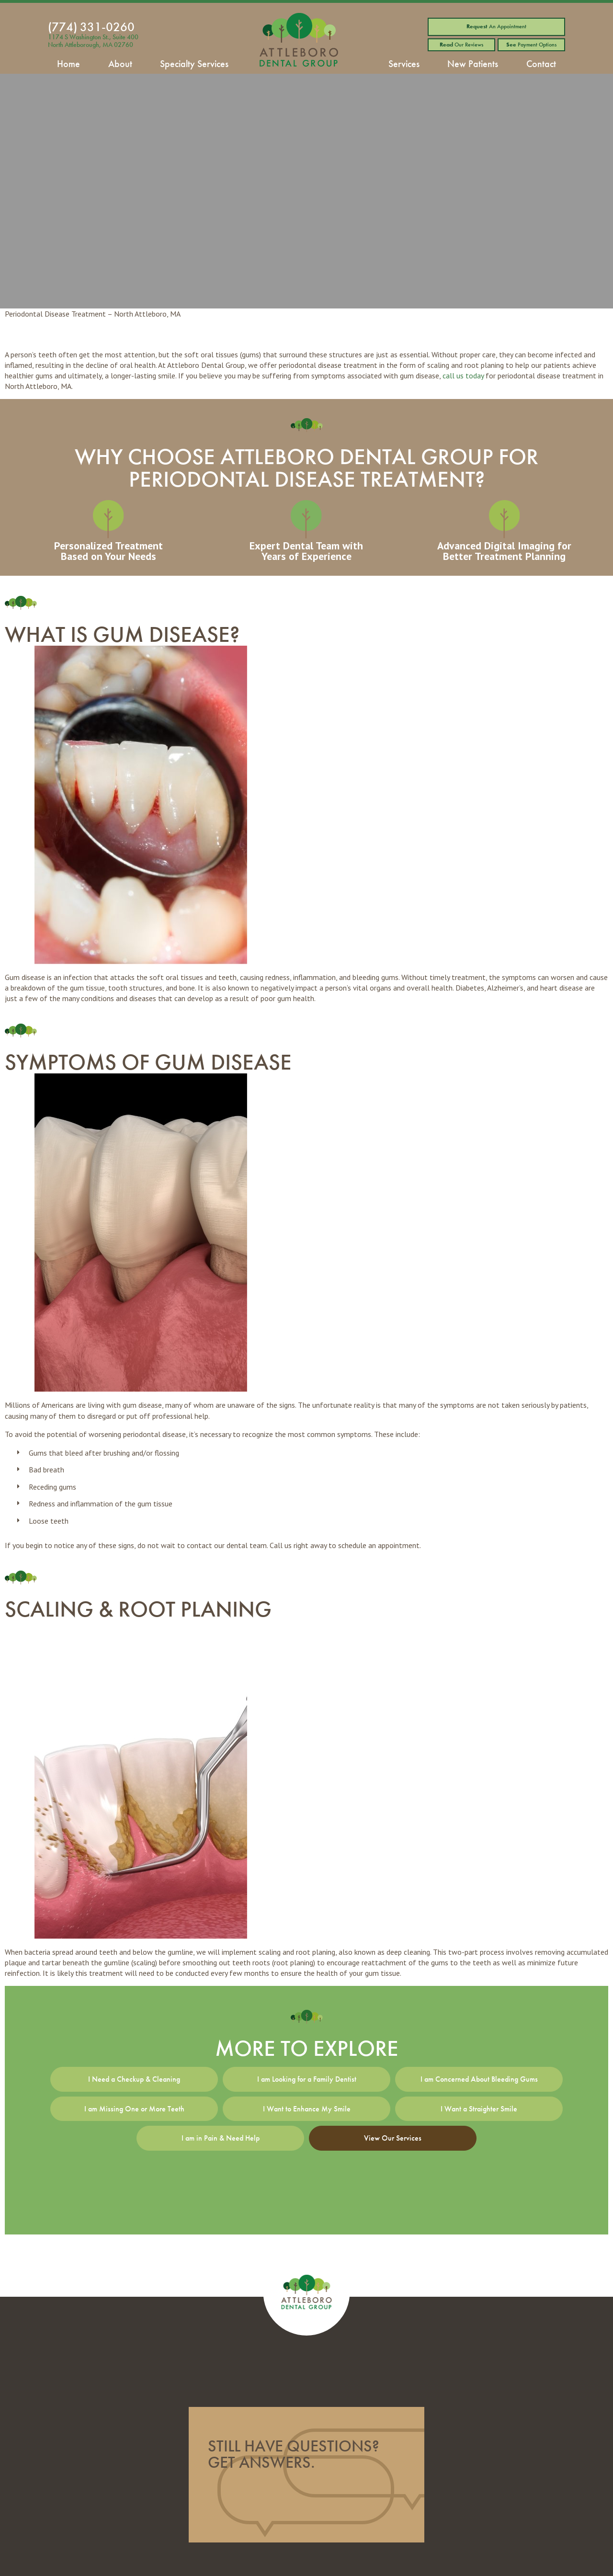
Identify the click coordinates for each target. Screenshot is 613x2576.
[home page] (299, 42)
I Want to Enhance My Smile (307, 2109)
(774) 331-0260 (91, 27)
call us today (463, 375)
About (120, 63)
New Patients (472, 63)
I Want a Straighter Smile (479, 2109)
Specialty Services (194, 63)
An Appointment (496, 26)
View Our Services (392, 2138)
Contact (541, 63)
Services (404, 63)
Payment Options (531, 44)
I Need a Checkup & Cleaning (134, 2079)
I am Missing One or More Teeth (134, 2109)
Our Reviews (461, 44)
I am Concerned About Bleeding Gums (479, 2079)
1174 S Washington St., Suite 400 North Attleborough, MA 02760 (93, 41)
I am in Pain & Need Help (221, 2138)
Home (68, 63)
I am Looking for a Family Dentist (306, 2079)
